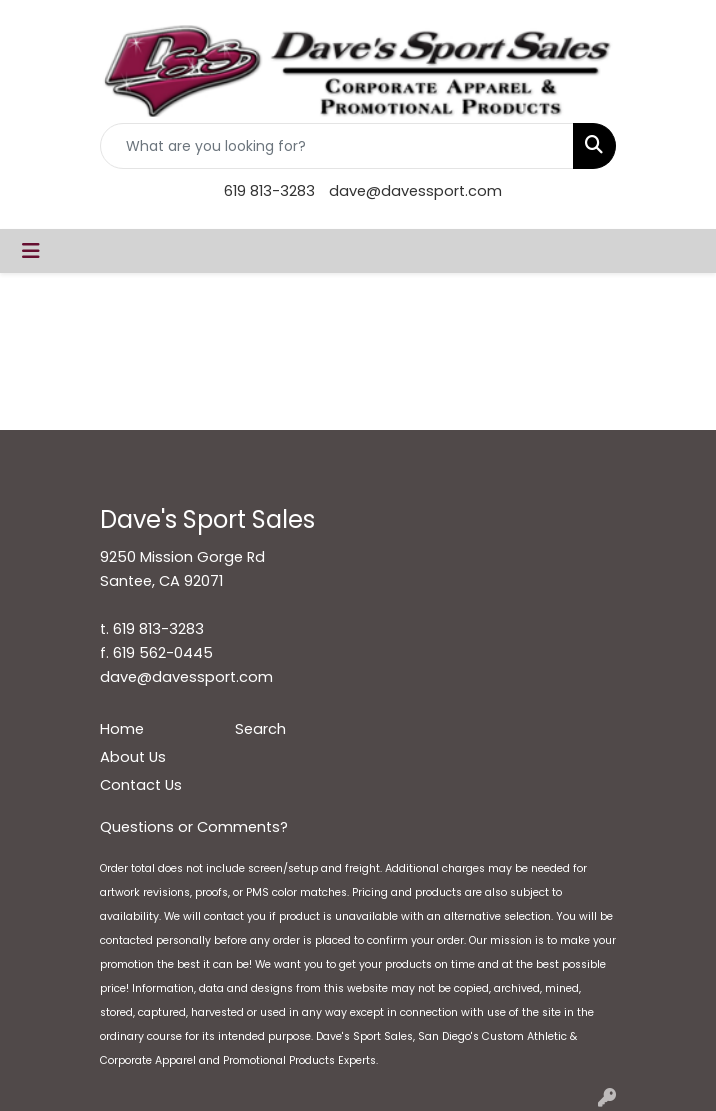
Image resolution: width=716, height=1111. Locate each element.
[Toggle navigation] (31, 251)
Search (260, 729)
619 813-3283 (269, 191)
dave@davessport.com (415, 191)
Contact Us (141, 785)
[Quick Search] (337, 146)
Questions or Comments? (194, 827)
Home (122, 729)
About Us (133, 757)
